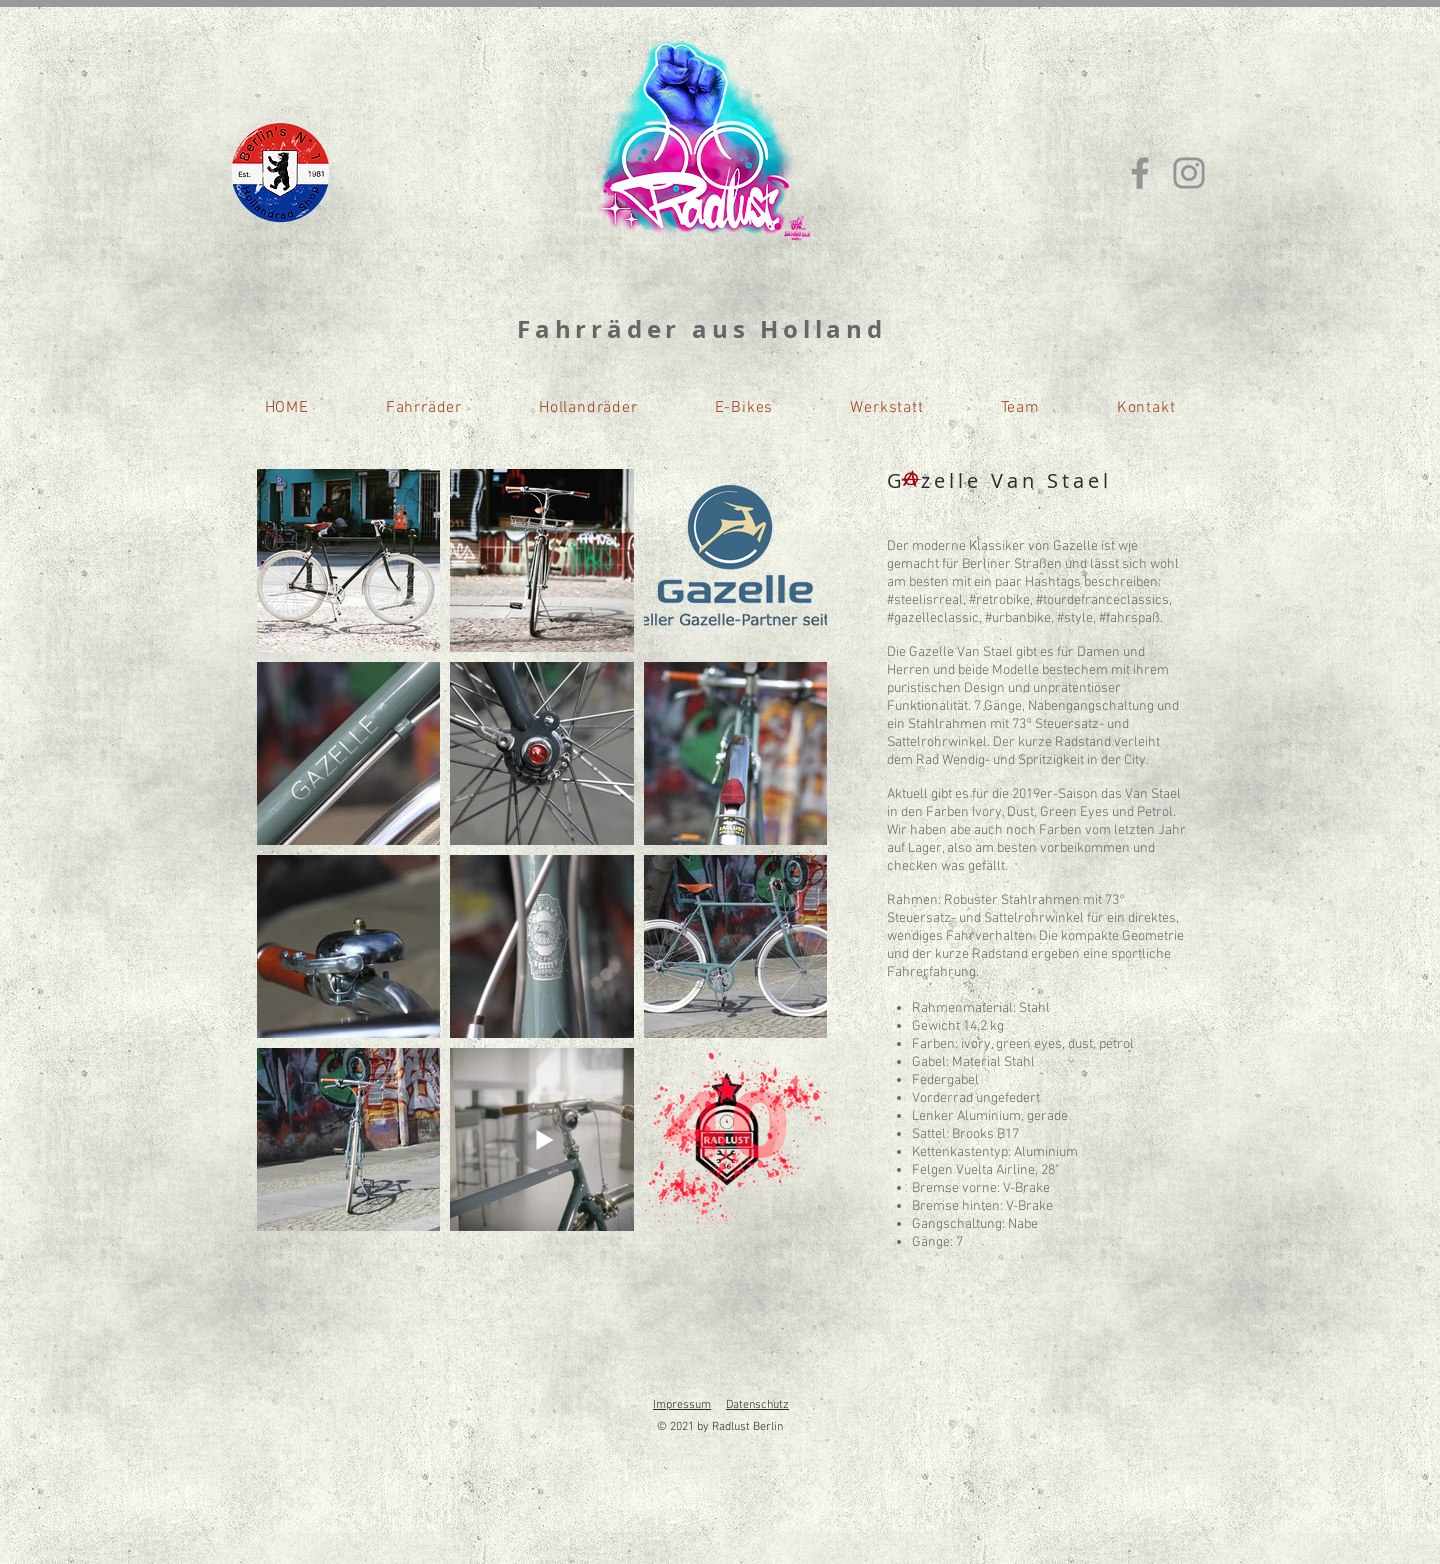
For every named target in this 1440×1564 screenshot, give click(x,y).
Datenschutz (757, 1405)
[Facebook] (1140, 173)
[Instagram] (1189, 173)
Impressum (682, 1405)
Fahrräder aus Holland (702, 329)
